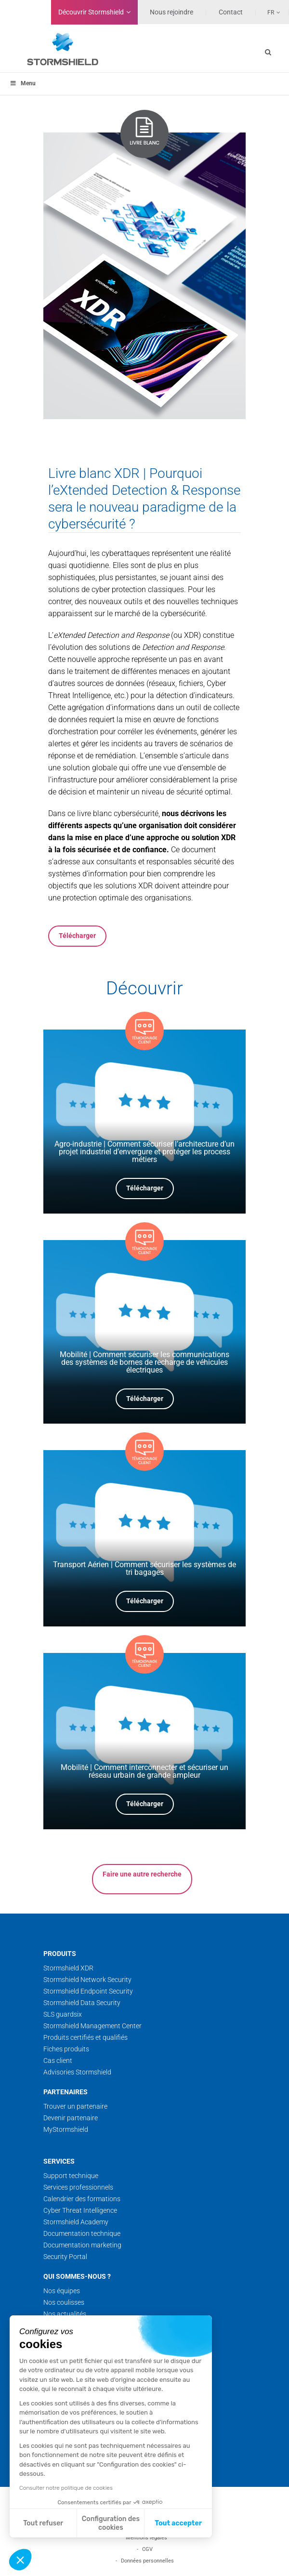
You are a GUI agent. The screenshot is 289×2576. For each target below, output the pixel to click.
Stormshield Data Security (81, 2003)
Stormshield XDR (68, 1968)
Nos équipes (61, 2291)
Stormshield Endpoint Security (88, 1991)
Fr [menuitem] (270, 12)
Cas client (57, 2060)
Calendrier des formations (81, 2199)
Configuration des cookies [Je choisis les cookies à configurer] (111, 2523)
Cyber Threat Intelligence (80, 2210)
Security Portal (65, 2256)
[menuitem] (268, 12)
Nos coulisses (63, 2302)
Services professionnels (78, 2187)
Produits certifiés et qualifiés (85, 2037)
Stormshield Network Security (87, 1979)
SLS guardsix (62, 2014)
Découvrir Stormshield (91, 12)
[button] (20, 2559)
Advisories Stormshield (77, 2072)
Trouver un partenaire (75, 2106)
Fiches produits (66, 2049)
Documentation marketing (82, 2245)
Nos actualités (64, 2314)
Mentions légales (146, 2538)
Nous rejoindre (171, 12)
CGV (147, 2549)
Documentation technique (81, 2233)
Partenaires (65, 2092)
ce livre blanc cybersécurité (112, 813)
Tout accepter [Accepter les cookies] (178, 2523)
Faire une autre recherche (142, 1874)
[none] (268, 12)
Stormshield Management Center (92, 2026)
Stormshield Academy (75, 2222)
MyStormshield (65, 2129)
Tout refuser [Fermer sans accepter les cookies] (43, 2523)
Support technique (70, 2176)
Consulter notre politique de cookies (66, 2487)
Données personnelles (147, 2561)
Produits (59, 1953)
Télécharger (77, 935)
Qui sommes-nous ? (77, 2276)
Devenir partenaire (70, 2118)
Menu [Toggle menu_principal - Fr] (23, 83)
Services (59, 2161)
